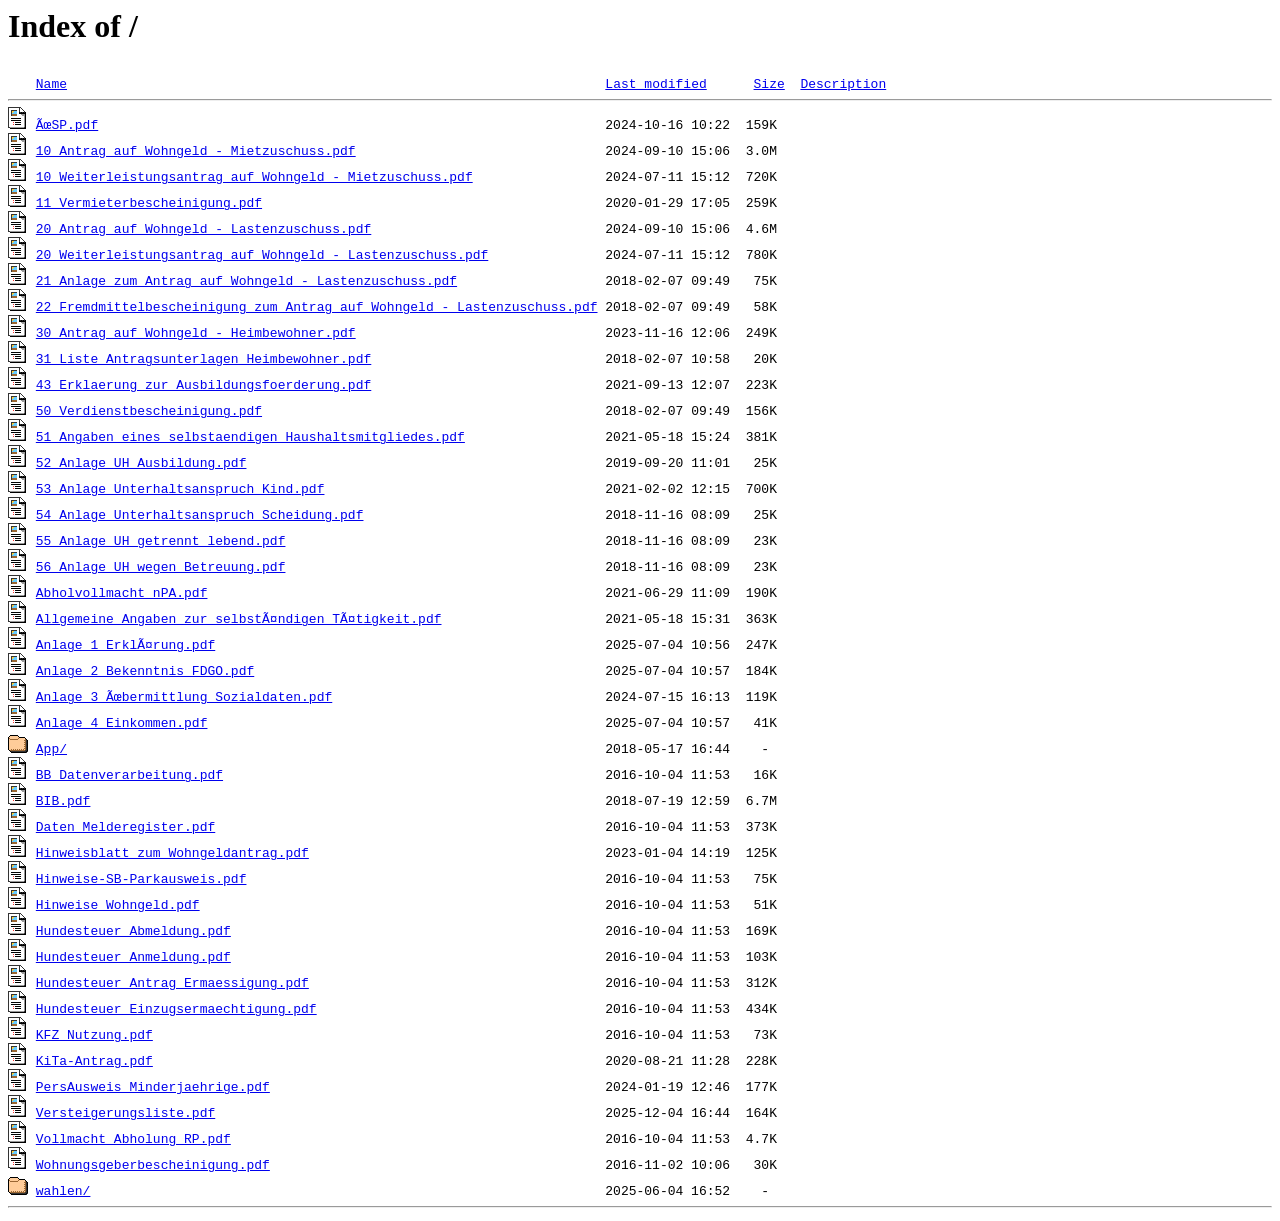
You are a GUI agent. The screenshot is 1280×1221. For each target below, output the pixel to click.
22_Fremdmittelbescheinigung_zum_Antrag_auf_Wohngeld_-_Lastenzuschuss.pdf (317, 306)
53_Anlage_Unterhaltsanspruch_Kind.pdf (180, 488)
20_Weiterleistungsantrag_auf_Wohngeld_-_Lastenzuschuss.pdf (262, 254)
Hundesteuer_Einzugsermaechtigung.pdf (176, 1008)
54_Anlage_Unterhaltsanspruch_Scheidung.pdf (200, 514)
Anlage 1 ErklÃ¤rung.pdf (125, 644)
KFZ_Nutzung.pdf (94, 1034)
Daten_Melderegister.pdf (125, 826)
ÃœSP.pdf (67, 124)
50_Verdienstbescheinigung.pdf (149, 410)
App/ (51, 748)
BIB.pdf (63, 800)
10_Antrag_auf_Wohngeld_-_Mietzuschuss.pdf (196, 150)
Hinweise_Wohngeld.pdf (118, 904)
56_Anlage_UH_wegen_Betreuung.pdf (161, 566)
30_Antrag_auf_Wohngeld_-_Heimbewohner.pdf (196, 332)
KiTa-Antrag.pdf (94, 1060)
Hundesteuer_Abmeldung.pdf (133, 930)
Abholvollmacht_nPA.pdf (122, 592)
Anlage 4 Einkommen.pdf (122, 722)
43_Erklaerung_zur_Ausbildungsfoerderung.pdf (203, 384)
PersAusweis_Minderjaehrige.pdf (153, 1086)
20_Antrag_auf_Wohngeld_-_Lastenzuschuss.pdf (203, 228)
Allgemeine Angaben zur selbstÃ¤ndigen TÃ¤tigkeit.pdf (239, 618)
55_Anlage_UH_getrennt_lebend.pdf (161, 540)
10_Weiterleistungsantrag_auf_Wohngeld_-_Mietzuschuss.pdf (254, 176)
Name (51, 83)
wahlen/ (63, 1190)
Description (843, 83)
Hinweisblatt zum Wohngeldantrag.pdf (172, 852)
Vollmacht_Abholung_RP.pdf (133, 1138)
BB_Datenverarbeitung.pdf (129, 774)
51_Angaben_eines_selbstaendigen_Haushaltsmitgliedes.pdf (250, 436)
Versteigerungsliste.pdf (125, 1112)
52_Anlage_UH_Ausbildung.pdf (141, 462)
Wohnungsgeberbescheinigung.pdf (153, 1164)
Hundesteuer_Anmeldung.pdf (133, 956)
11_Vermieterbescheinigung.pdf (149, 202)
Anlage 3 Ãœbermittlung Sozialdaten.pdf (184, 696)
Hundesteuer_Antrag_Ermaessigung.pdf (172, 982)
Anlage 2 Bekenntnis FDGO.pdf (145, 670)
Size (768, 83)
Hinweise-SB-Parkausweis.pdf (141, 878)
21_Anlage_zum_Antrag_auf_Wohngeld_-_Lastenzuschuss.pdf (246, 280)
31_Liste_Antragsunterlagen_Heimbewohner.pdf (203, 358)
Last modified (655, 83)
